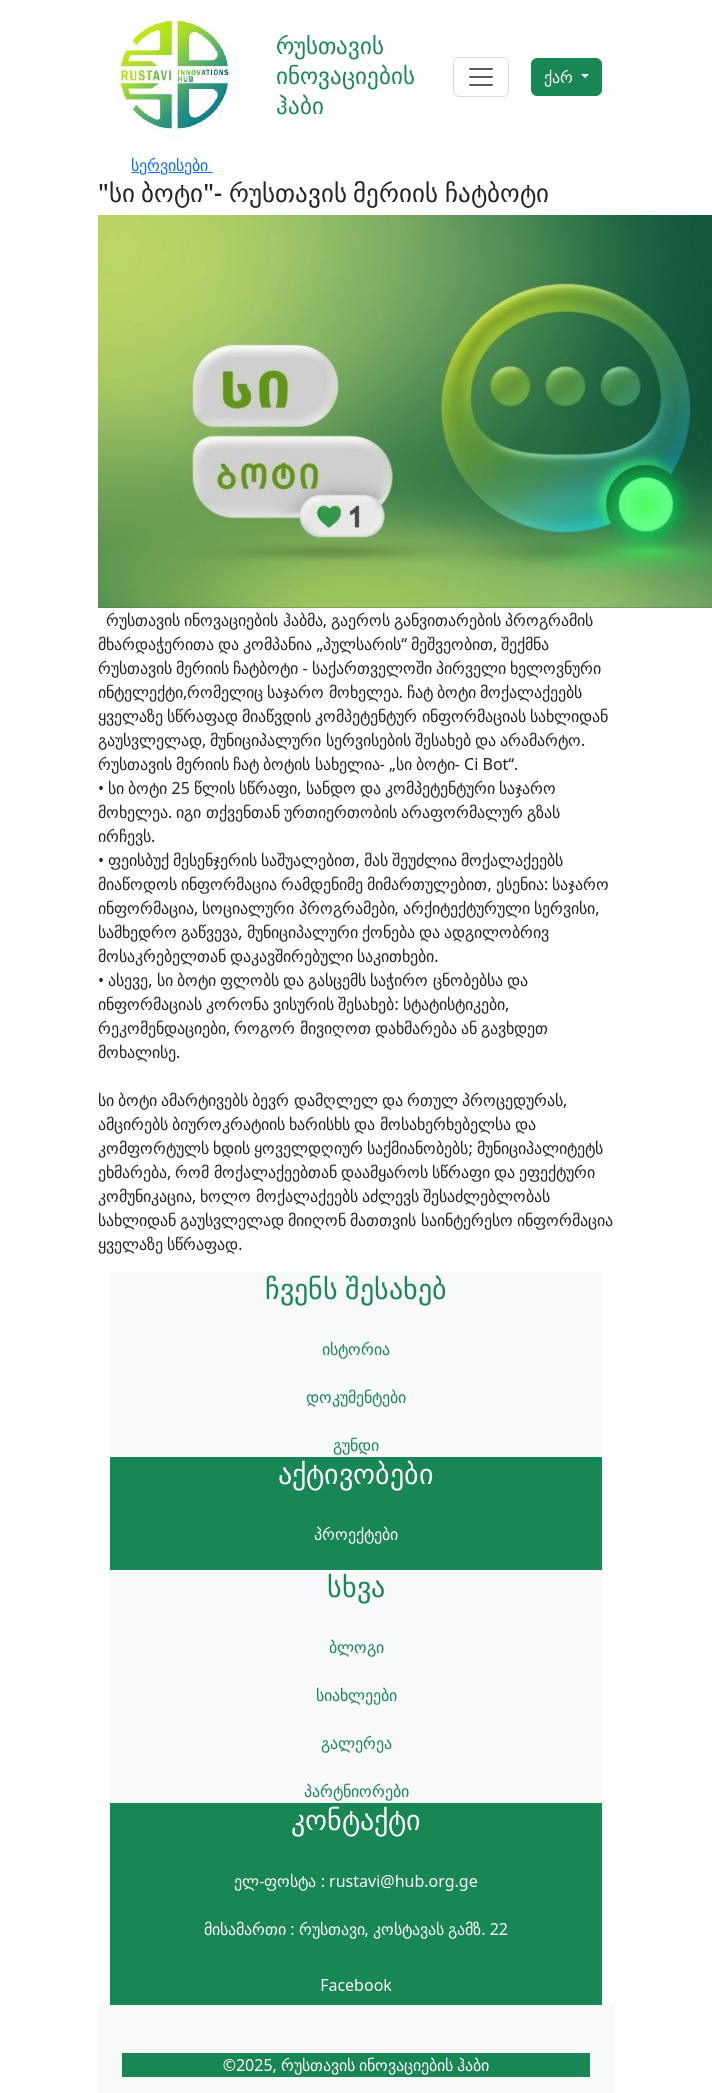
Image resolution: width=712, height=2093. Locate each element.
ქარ (560, 77)
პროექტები (356, 1534)
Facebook (356, 1985)
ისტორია (356, 1349)
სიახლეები (356, 1695)
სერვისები (171, 165)
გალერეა (356, 1743)
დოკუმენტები (356, 1397)
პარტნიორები (356, 1791)
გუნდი (356, 1445)
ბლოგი (356, 1647)
